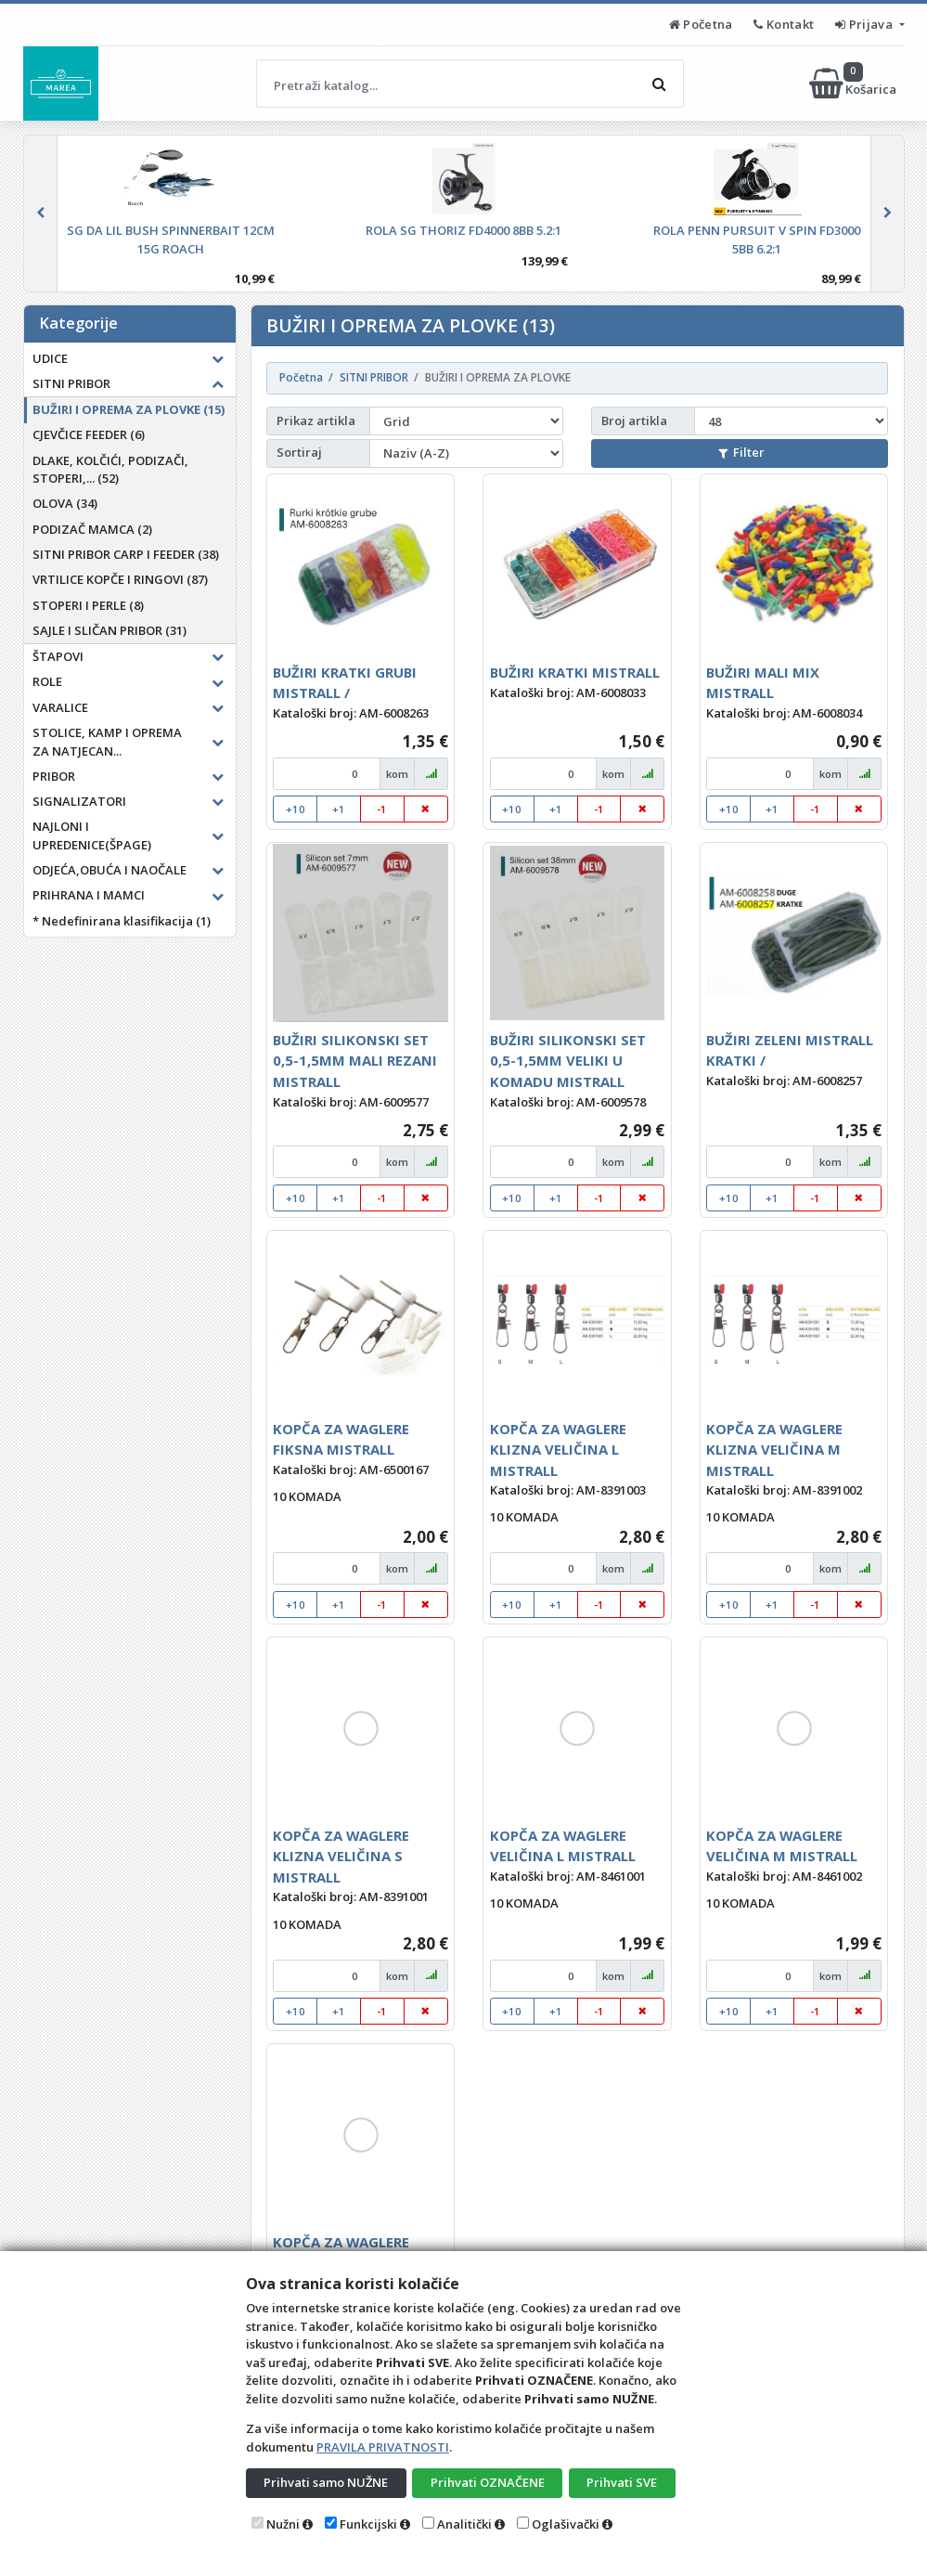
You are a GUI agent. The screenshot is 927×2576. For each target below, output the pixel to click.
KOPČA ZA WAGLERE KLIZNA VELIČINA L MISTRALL (558, 1449)
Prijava (865, 24)
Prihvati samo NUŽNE (326, 2482)
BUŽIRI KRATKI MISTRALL (575, 672)
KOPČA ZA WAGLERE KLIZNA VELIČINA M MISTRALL (774, 1449)
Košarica (854, 83)
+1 (338, 809)
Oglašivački (565, 2524)
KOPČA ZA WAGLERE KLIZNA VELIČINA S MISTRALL (341, 1856)
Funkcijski (368, 2524)
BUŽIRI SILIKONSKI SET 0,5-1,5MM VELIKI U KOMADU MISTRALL (568, 1060)
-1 (382, 809)
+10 (295, 809)
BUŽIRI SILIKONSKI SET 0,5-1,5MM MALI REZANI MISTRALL (355, 1060)
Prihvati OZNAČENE (488, 2482)
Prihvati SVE (621, 2482)
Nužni (283, 2524)
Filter (741, 452)
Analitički (464, 2524)
